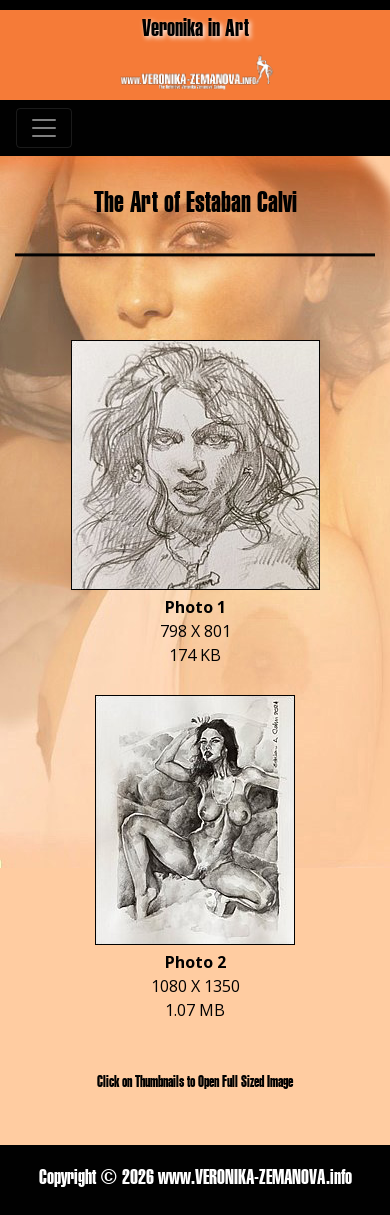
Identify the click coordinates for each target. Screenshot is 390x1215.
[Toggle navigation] (44, 128)
